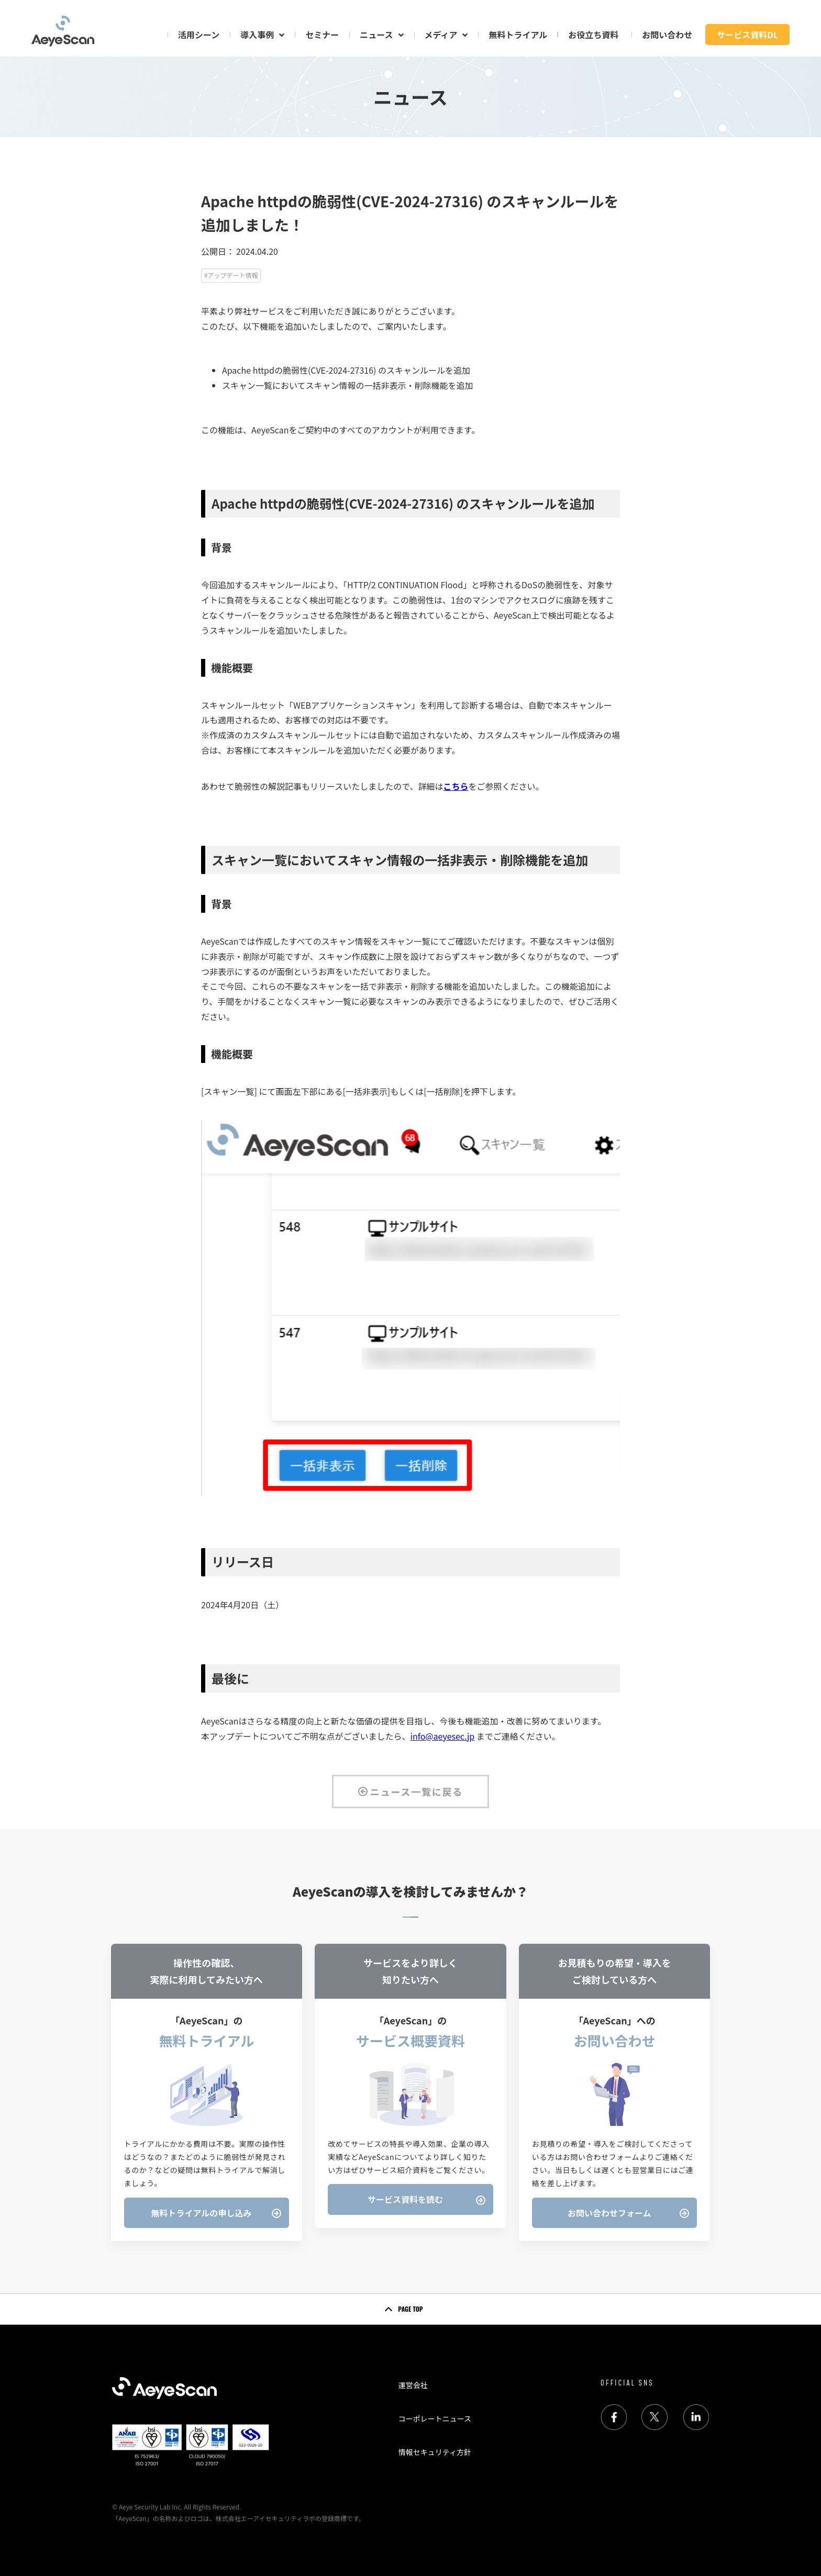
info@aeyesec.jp (442, 1736)
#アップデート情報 (231, 275)
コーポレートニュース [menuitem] (434, 2418)
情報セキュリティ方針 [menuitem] (434, 2452)
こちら (456, 786)
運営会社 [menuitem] (413, 2385)
